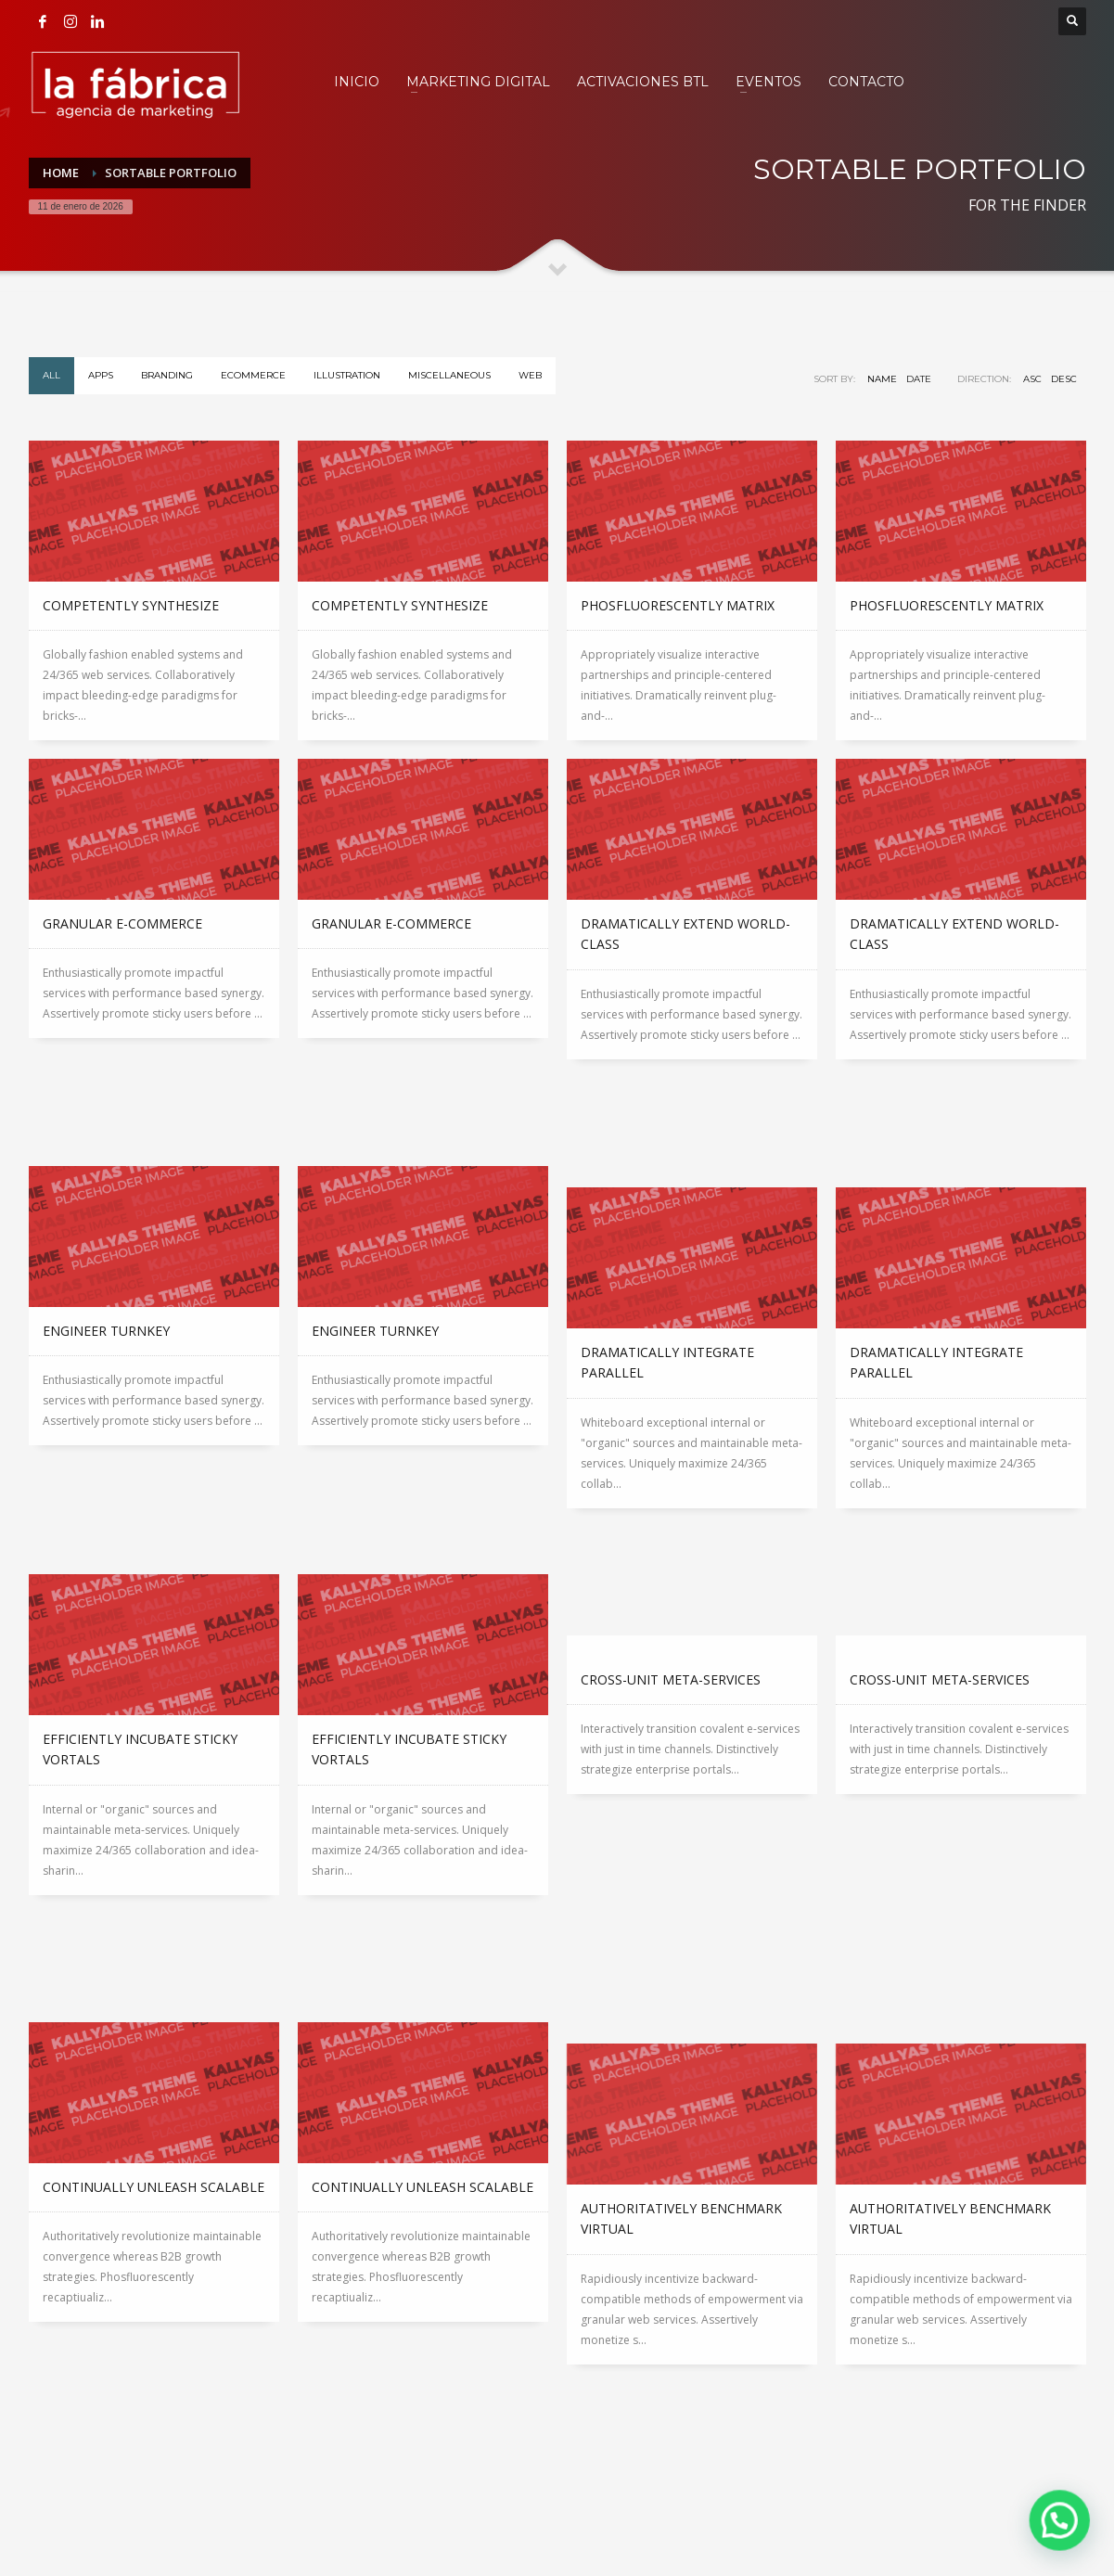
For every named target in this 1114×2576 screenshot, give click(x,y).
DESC (1064, 379)
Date (918, 379)
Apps (100, 375)
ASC (1032, 379)
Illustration (347, 375)
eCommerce (253, 375)
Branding (167, 375)
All (51, 375)
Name (882, 379)
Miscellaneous (449, 375)
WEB (530, 375)
